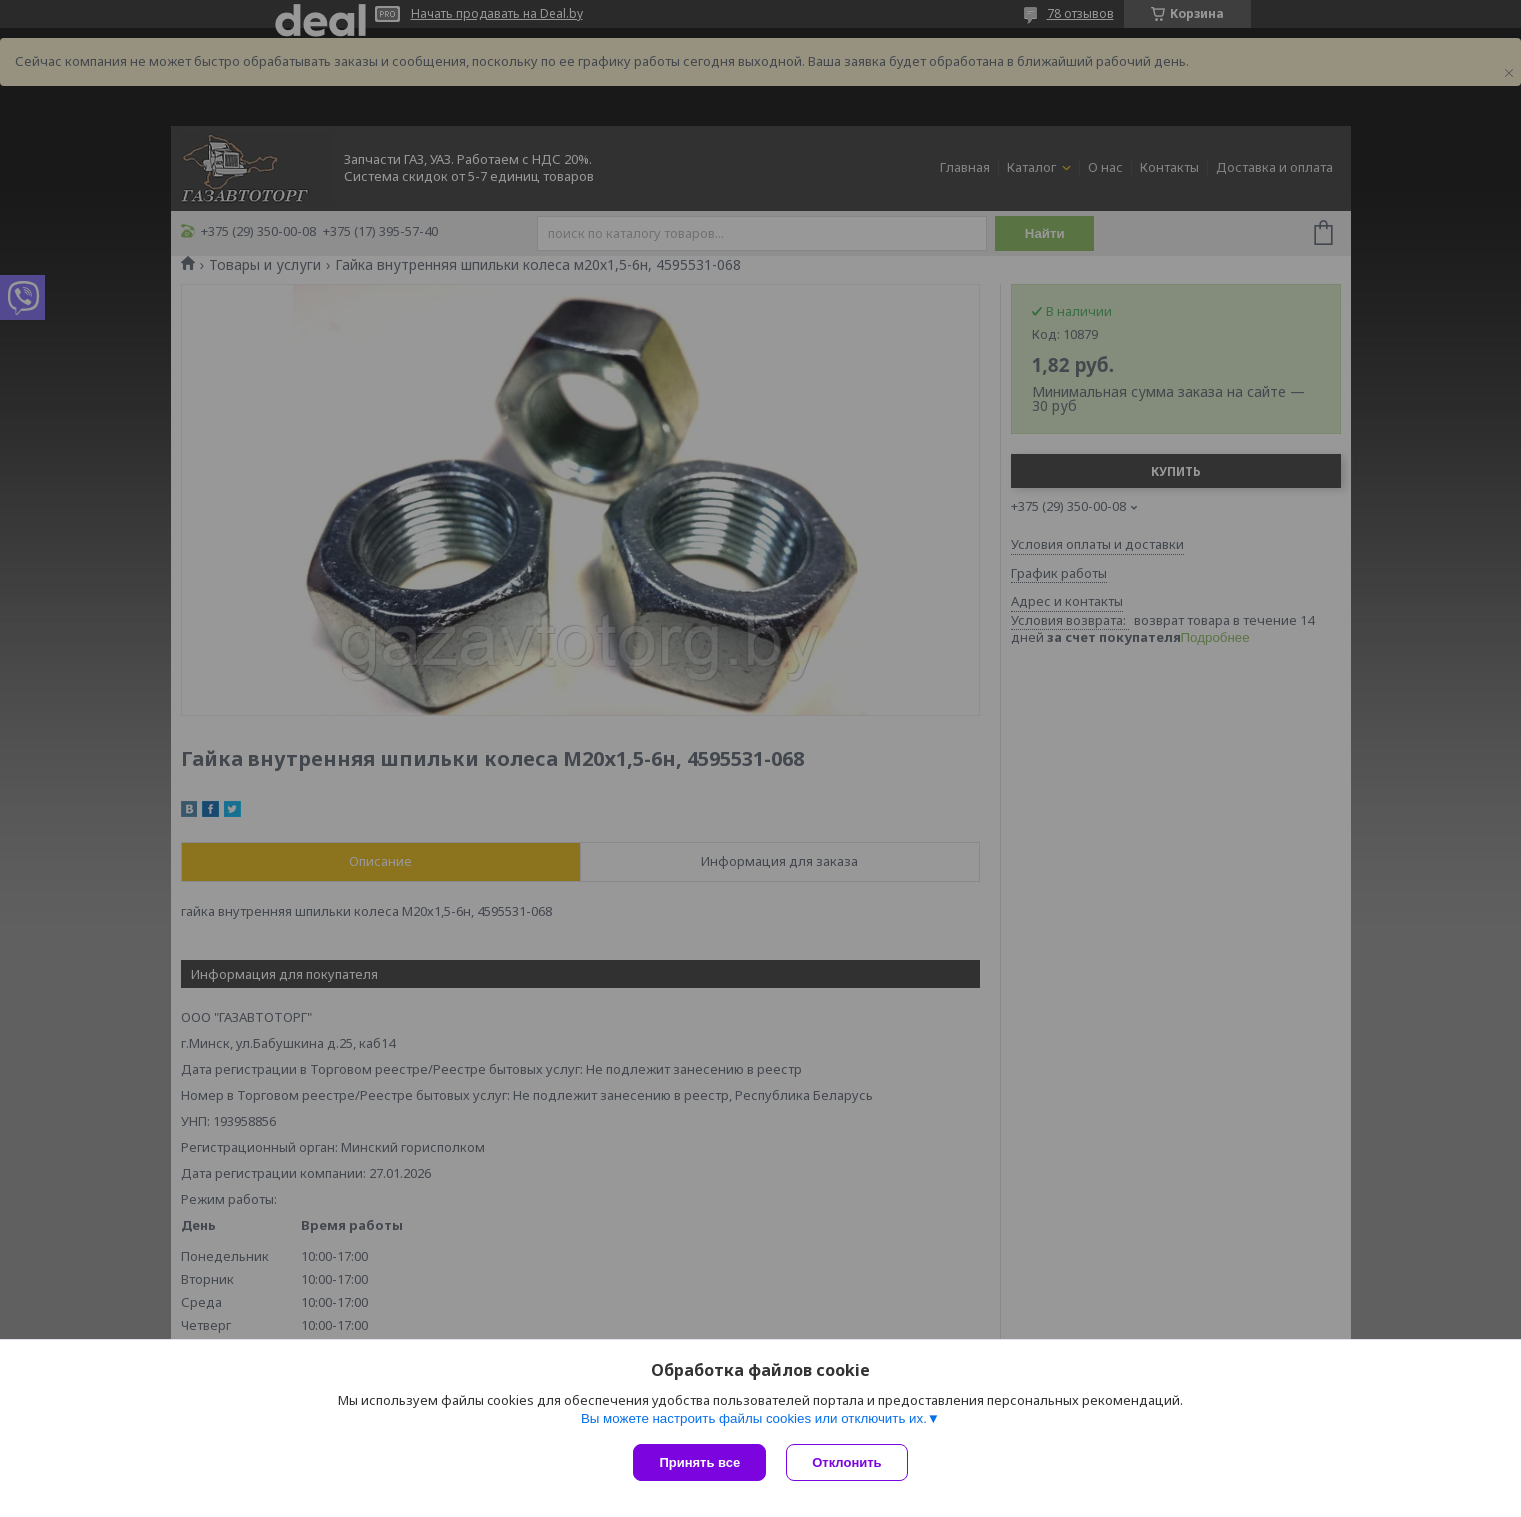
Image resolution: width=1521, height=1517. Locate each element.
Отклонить (846, 1462)
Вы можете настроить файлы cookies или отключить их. (754, 1418)
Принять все (699, 1462)
